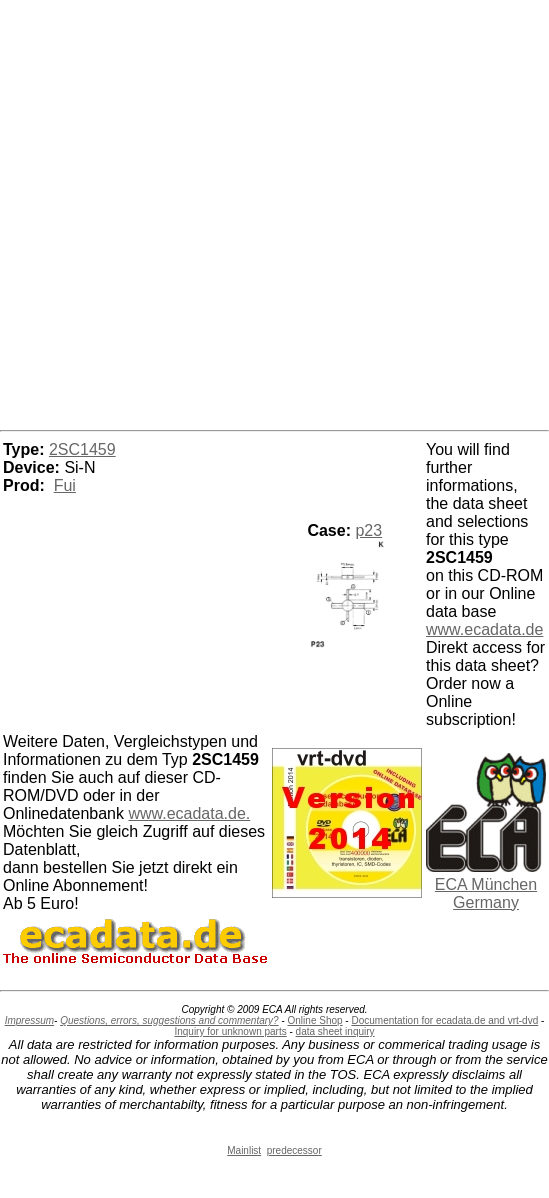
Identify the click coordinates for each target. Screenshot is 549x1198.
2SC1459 (82, 449)
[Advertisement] (275, 212)
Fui (65, 485)
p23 (368, 530)
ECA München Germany (486, 893)
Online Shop (315, 1020)
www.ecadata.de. (189, 813)
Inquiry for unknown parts (230, 1031)
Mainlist (244, 1150)
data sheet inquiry (335, 1031)
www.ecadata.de (484, 629)
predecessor (294, 1150)
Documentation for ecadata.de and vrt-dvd (444, 1020)
